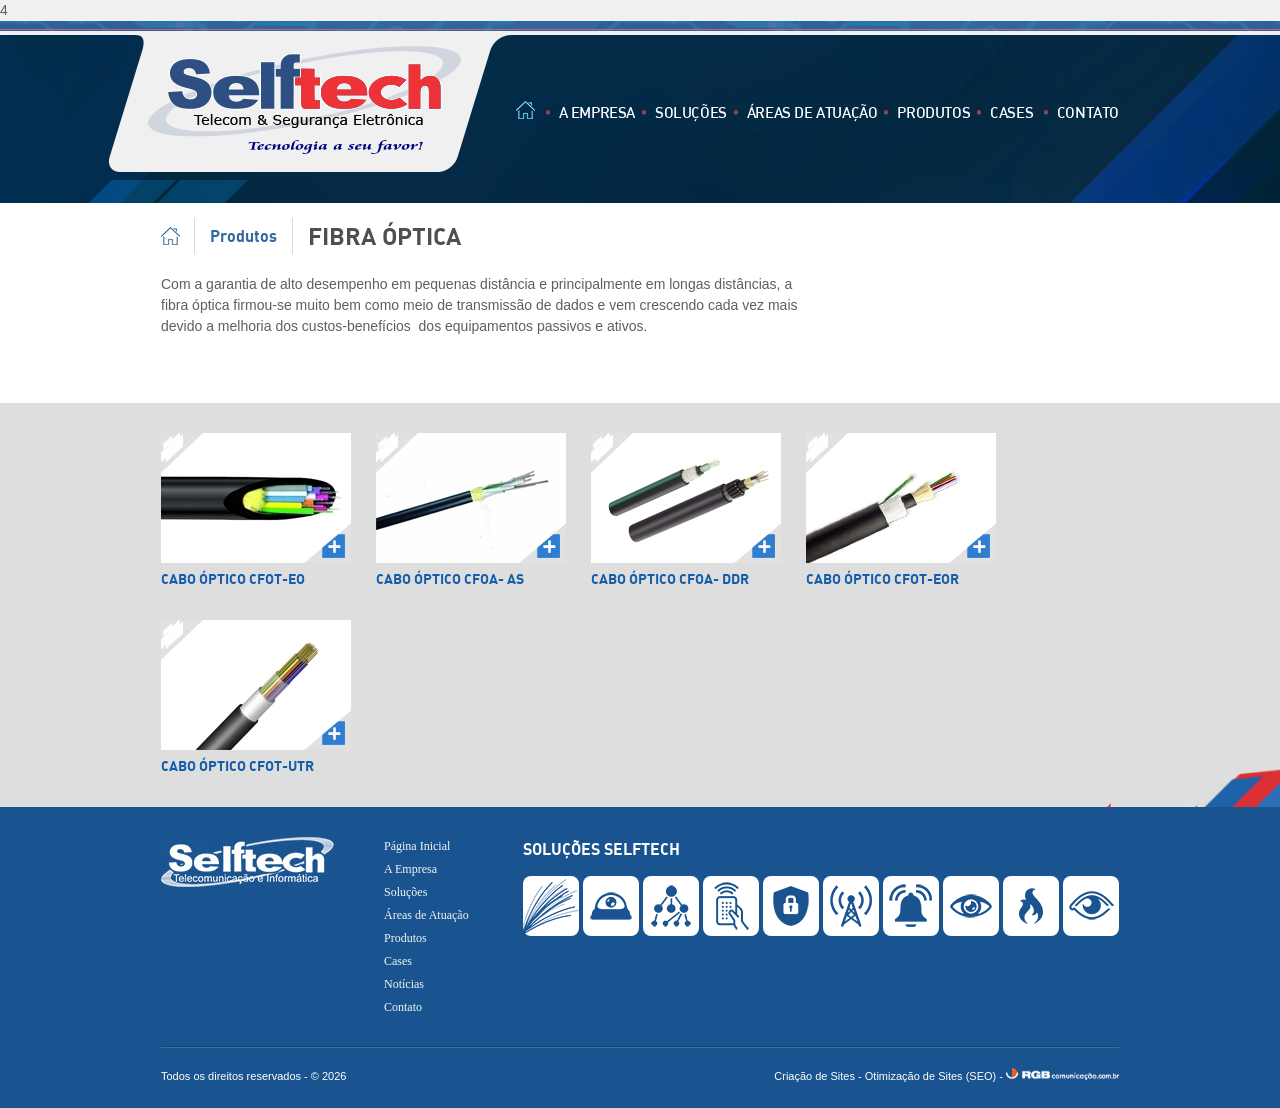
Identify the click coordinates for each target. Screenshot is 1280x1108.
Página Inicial (178, 236)
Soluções (691, 112)
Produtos (933, 112)
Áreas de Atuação (812, 112)
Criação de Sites (814, 1076)
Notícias (404, 984)
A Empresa (597, 112)
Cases (1011, 112)
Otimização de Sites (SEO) (930, 1076)
